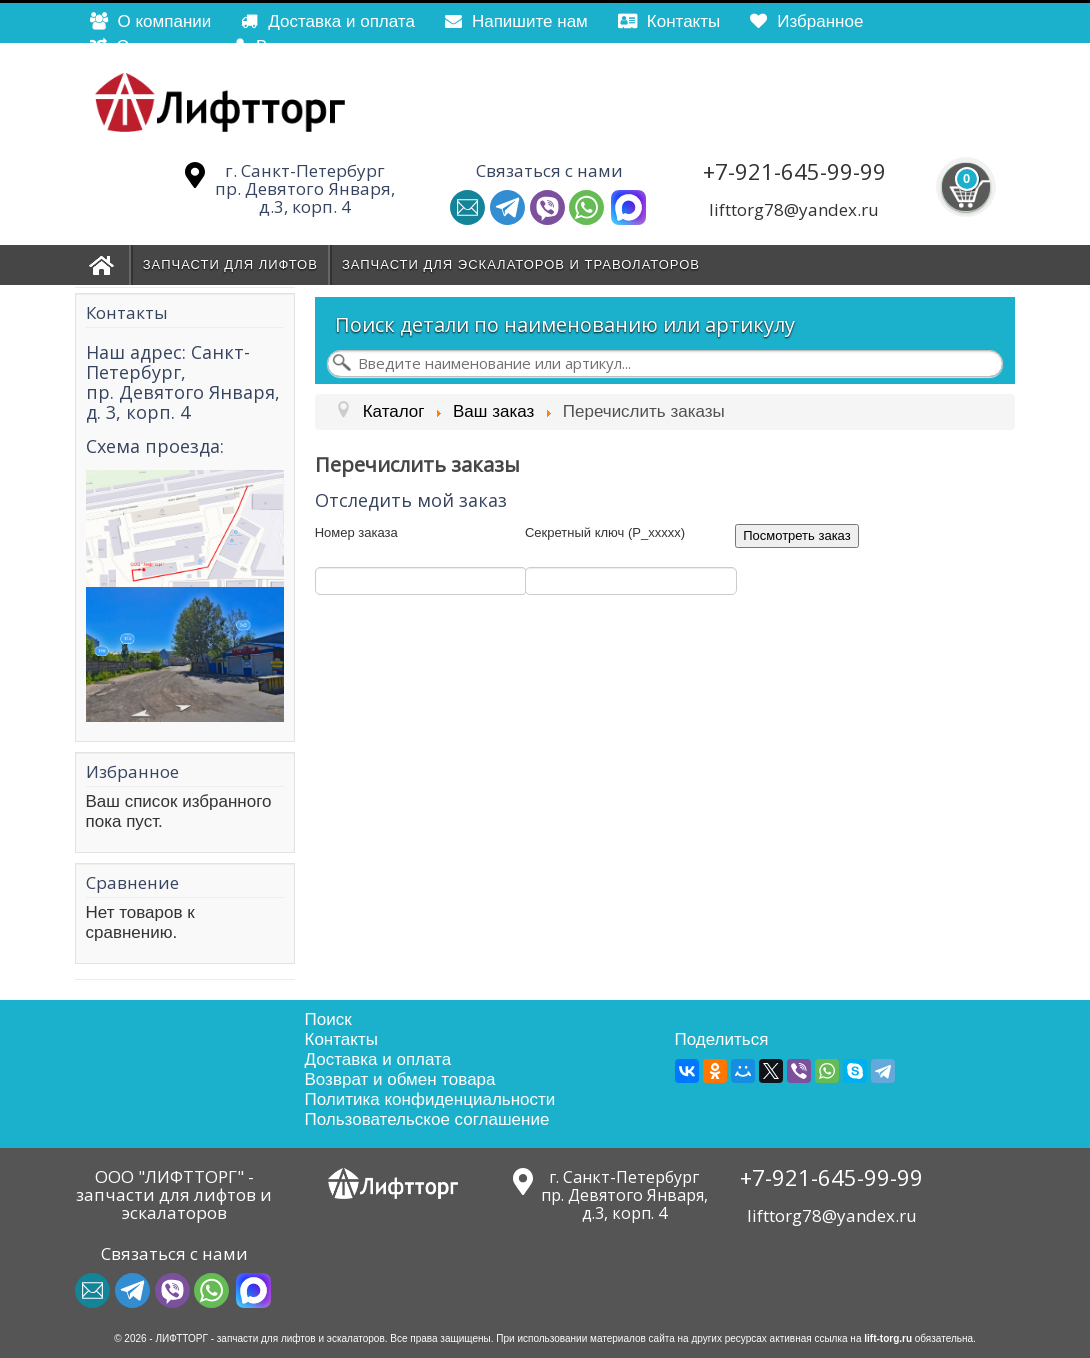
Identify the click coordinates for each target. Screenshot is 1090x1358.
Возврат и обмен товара (400, 1079)
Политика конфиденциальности (430, 1099)
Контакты (341, 1039)
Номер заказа (356, 532)
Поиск (328, 1019)
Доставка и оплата (378, 1059)
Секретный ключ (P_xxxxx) (605, 532)
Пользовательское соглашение (427, 1119)
